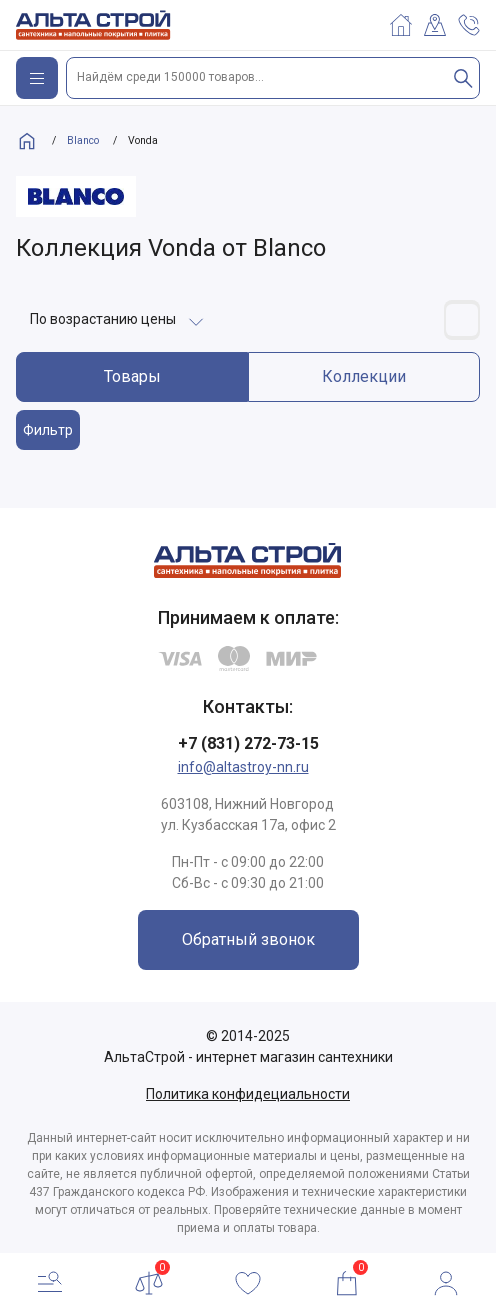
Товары (132, 376)
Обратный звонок (248, 939)
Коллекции (364, 376)
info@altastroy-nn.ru (243, 767)
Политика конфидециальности (248, 1094)
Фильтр (48, 430)
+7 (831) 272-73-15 (248, 743)
